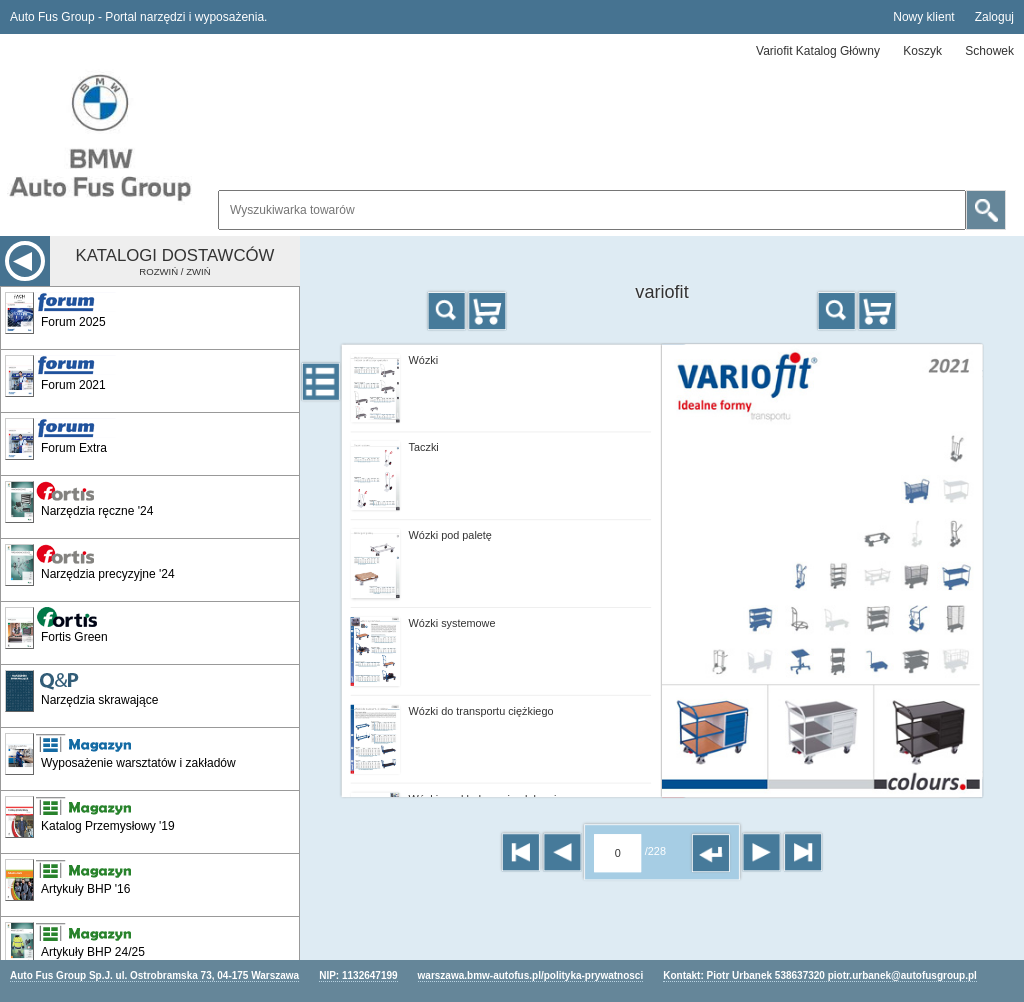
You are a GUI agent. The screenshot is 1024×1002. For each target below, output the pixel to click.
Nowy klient (923, 17)
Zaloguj (994, 17)
